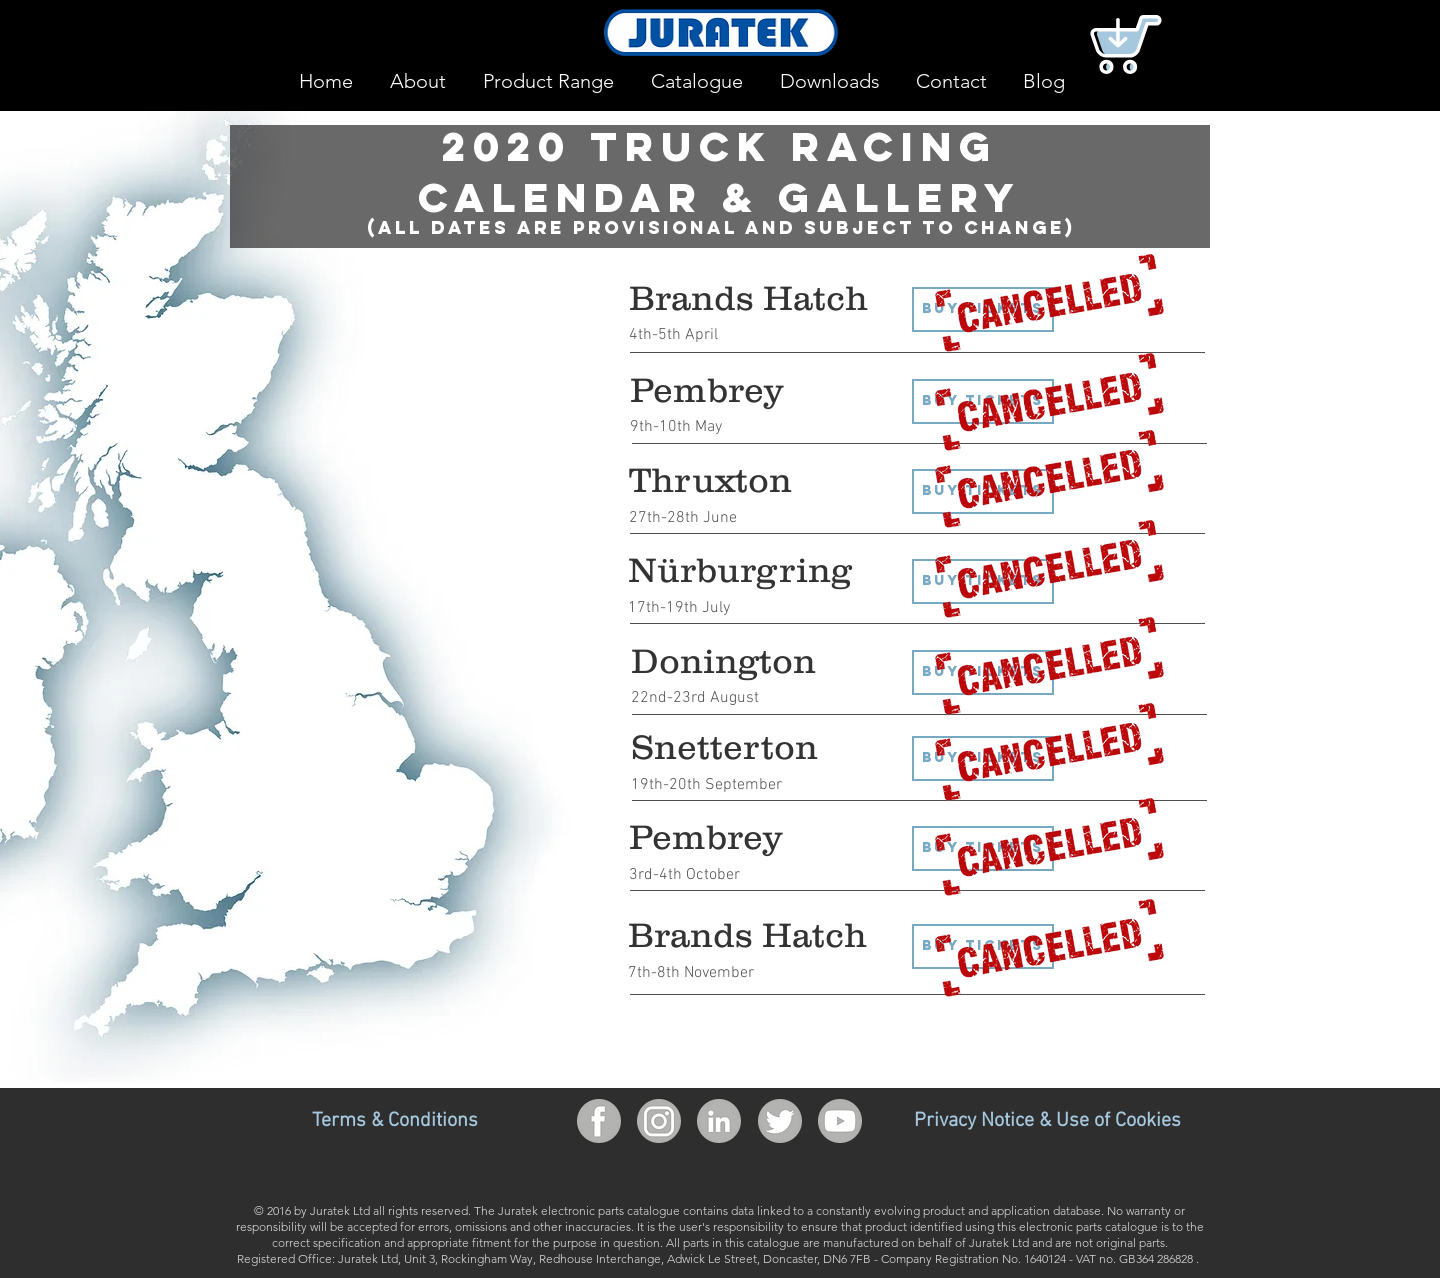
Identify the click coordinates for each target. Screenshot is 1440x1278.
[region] (1272, 275)
